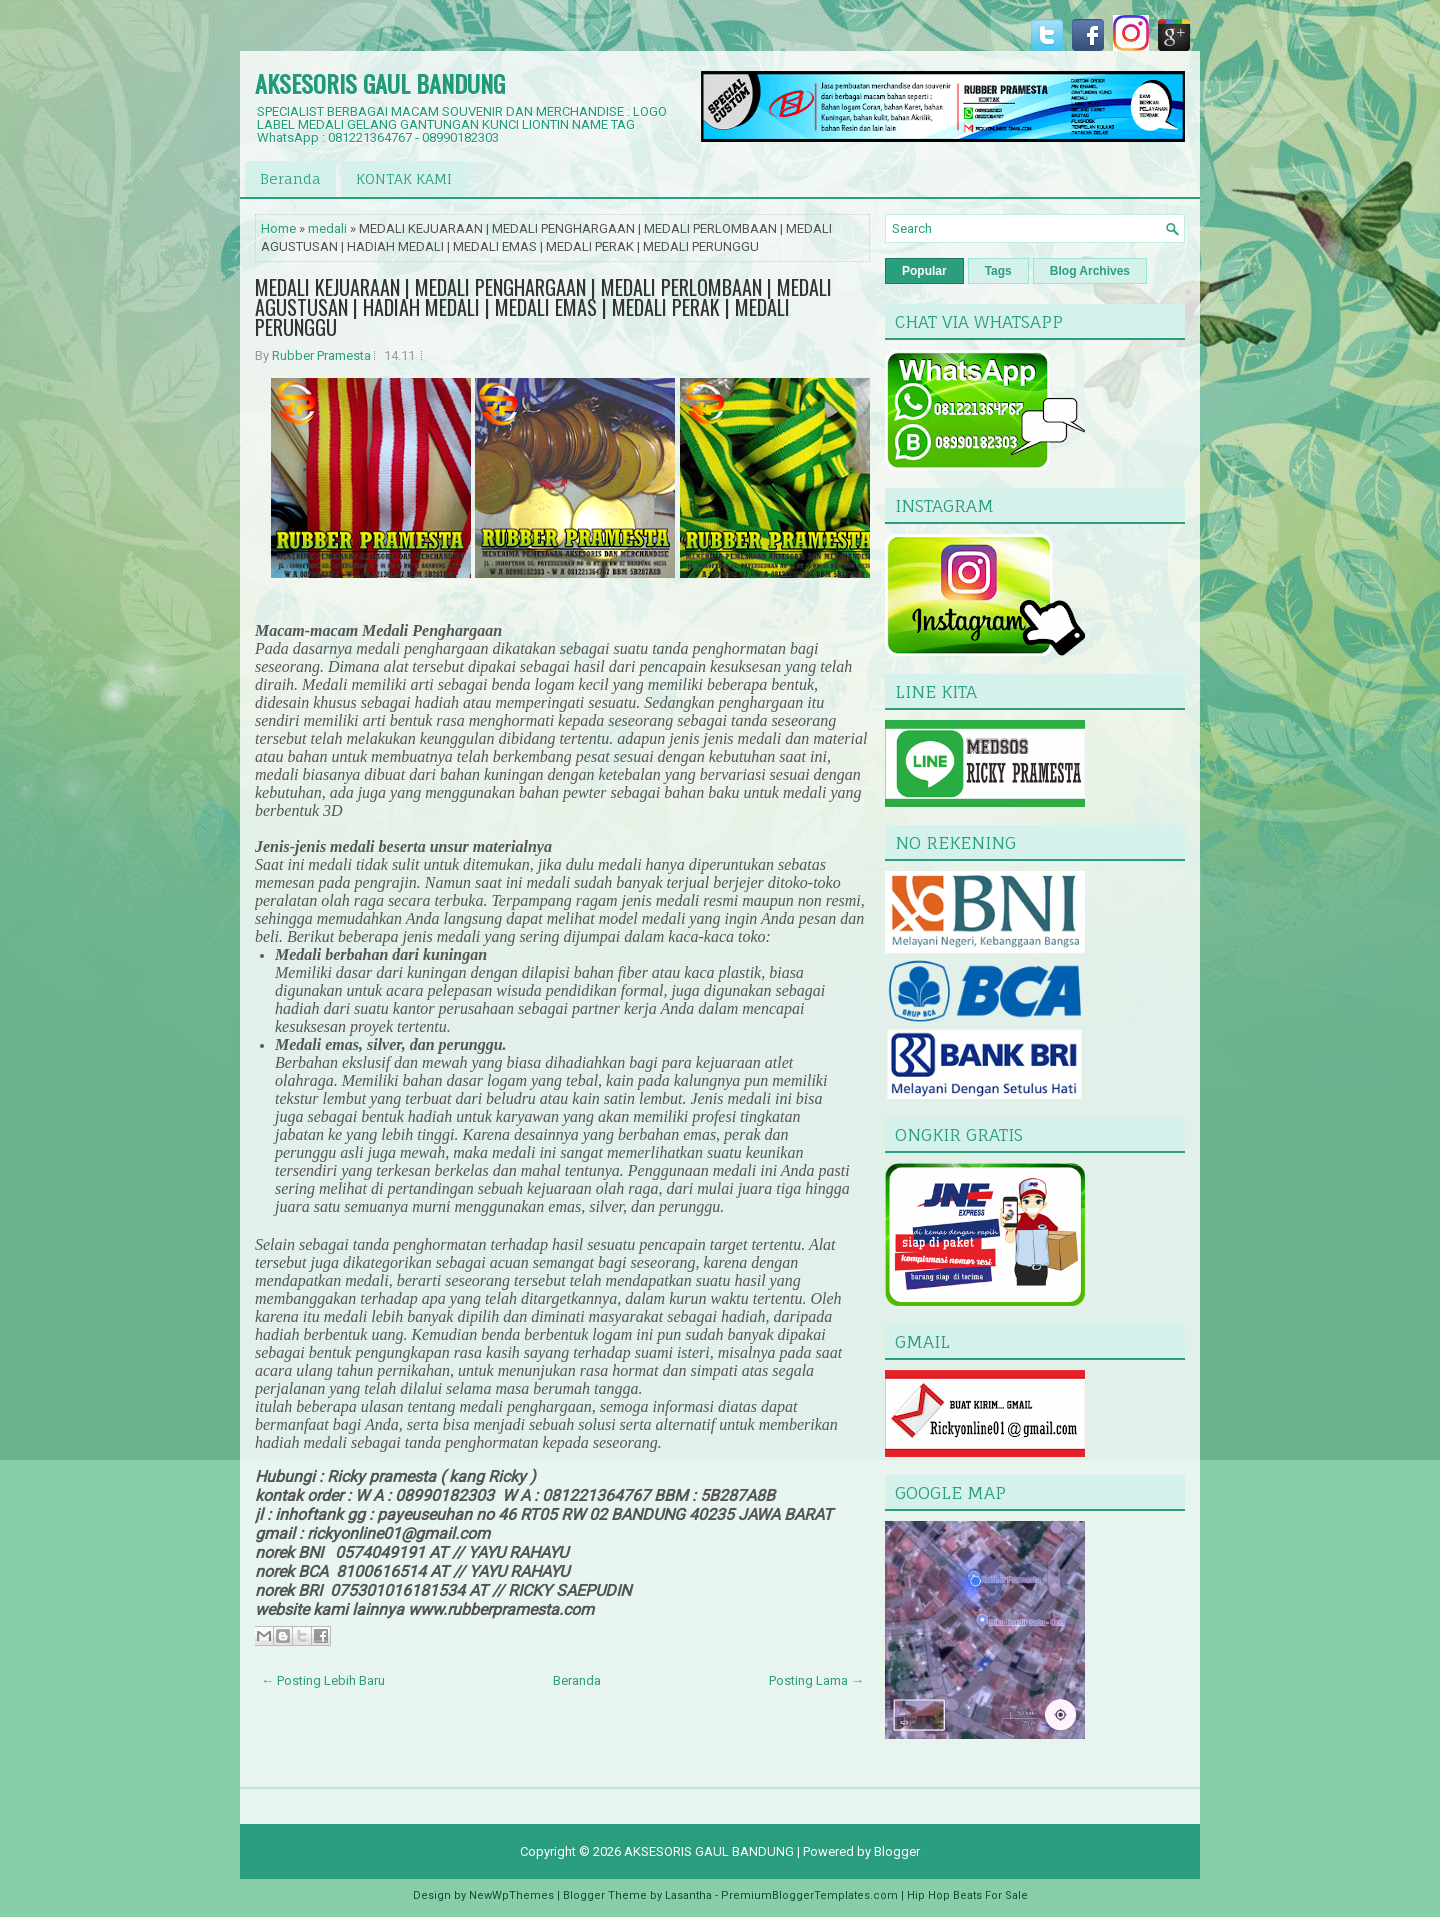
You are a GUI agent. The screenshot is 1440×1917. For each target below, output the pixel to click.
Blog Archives (1090, 271)
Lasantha (688, 1895)
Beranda (290, 178)
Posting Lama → (816, 1680)
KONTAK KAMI (404, 178)
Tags (998, 271)
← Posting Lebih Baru (323, 1680)
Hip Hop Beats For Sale (967, 1895)
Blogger (897, 1851)
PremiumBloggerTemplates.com (809, 1895)
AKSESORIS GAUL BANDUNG (380, 83)
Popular (924, 271)
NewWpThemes (511, 1895)
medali (327, 228)
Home (278, 228)
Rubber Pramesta (321, 355)
